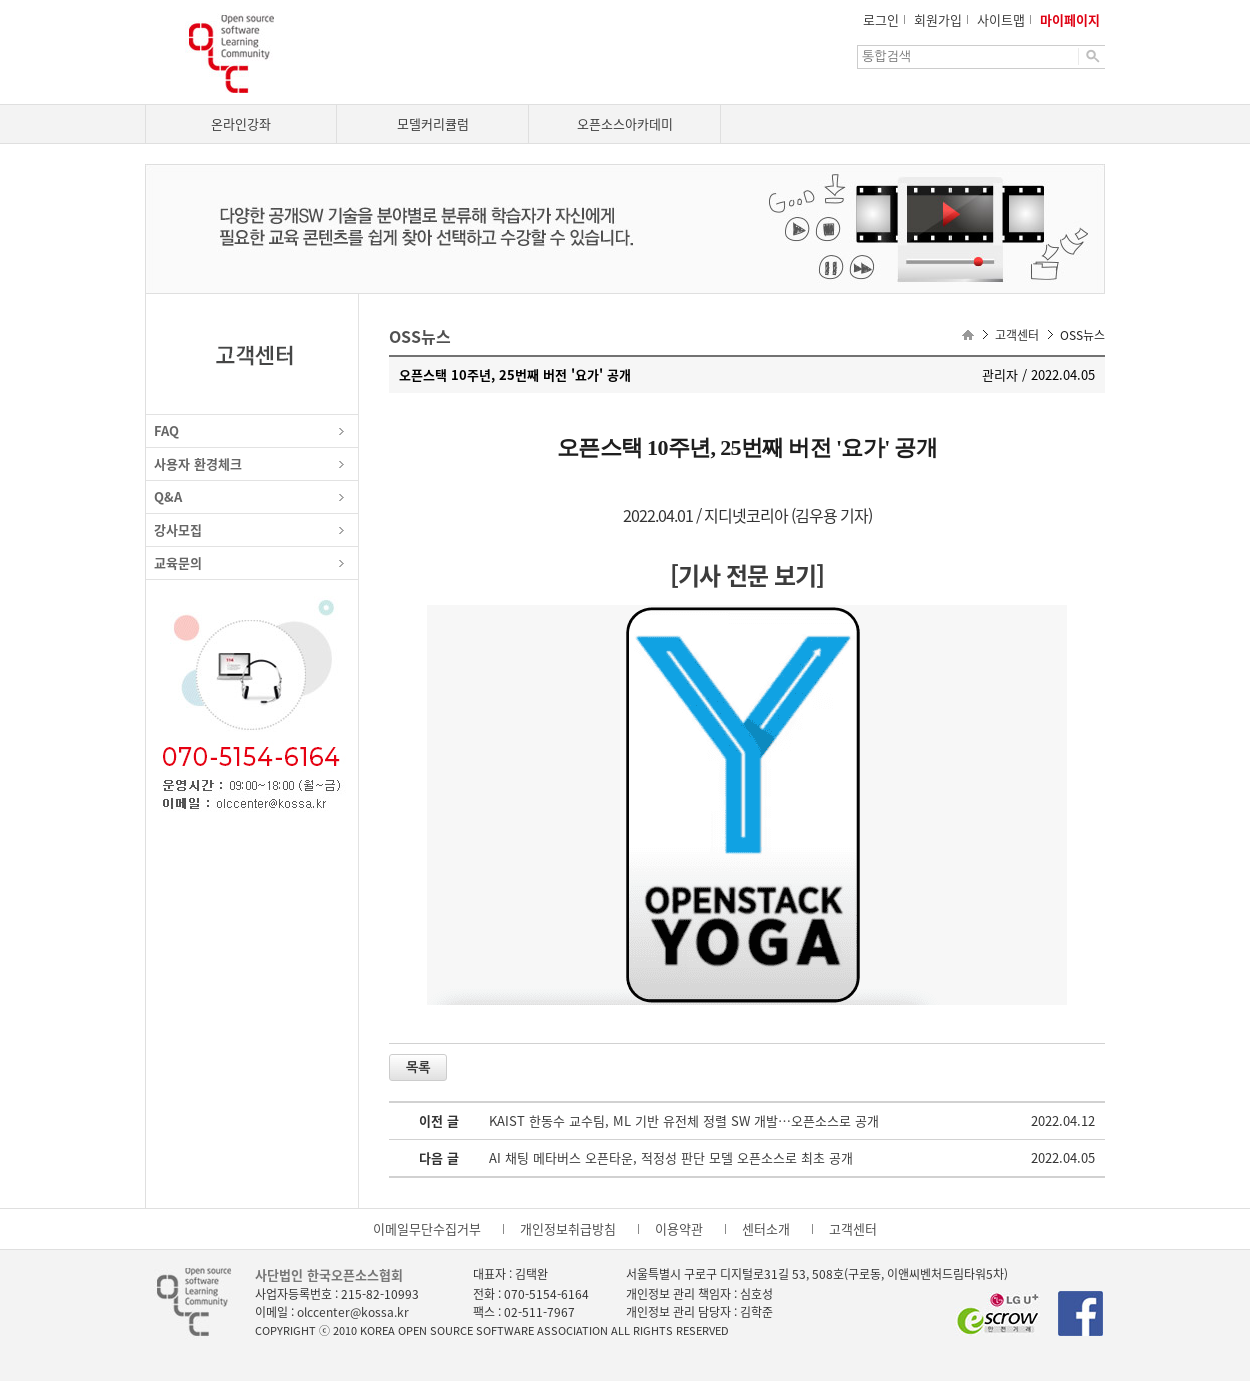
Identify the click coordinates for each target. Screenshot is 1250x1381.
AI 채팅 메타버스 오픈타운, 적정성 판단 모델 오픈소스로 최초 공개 (671, 1157)
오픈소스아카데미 (625, 123)
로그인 (881, 19)
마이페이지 (1070, 19)
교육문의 (178, 562)
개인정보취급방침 (568, 1228)
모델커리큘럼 (433, 123)
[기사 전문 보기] (747, 575)
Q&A (168, 496)
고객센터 (853, 1228)
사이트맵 (1001, 19)
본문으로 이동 (0, 0)
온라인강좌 (241, 123)
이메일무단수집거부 (427, 1228)
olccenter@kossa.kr (353, 1312)
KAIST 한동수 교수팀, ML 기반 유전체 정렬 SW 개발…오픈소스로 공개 (684, 1120)
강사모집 (178, 529)
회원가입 (938, 19)
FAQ (166, 430)
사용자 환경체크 (198, 463)
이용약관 (679, 1228)
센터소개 (766, 1228)
